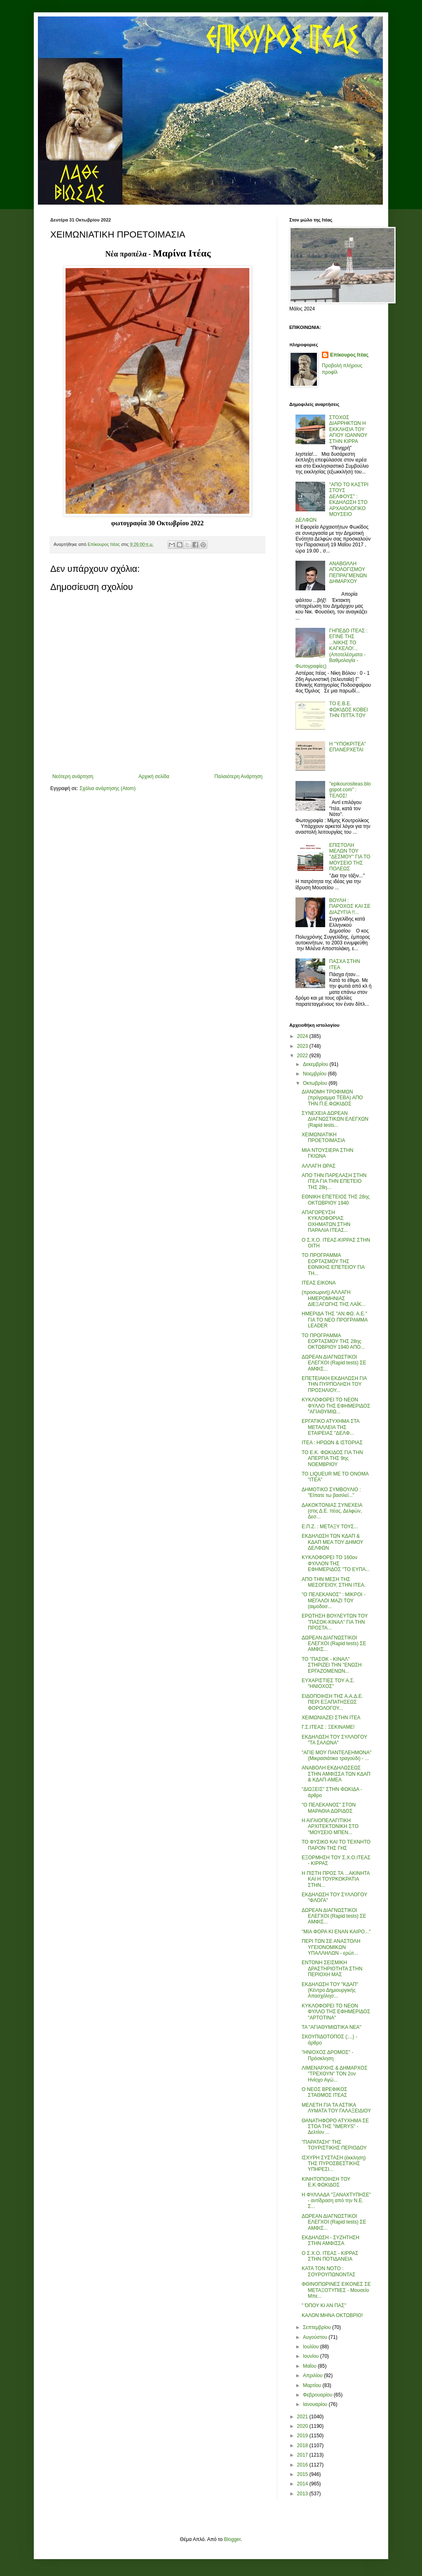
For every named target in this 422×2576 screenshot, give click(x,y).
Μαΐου (310, 2366)
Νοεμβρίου (315, 1074)
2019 (303, 2435)
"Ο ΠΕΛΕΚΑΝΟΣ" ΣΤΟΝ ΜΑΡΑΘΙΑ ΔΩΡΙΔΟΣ (329, 1808)
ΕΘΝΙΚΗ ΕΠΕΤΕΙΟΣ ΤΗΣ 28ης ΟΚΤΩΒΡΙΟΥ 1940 (336, 1199)
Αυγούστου (315, 2337)
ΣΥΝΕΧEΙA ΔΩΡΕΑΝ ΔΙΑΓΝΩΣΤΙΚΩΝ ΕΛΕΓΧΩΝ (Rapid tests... (335, 1119)
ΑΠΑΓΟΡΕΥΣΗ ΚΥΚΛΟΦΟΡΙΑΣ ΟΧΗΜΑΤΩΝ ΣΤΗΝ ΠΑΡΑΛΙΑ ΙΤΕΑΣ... (326, 1221)
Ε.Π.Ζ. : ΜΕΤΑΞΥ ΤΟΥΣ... (330, 1526)
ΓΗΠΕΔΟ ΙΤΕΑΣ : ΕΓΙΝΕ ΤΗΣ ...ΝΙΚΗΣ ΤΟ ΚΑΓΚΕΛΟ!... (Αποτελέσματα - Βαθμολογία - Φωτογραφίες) (331, 648)
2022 (303, 1055)
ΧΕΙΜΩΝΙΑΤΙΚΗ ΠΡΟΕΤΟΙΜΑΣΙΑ (323, 1137)
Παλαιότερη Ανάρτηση (238, 776)
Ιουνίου (311, 2356)
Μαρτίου (313, 2385)
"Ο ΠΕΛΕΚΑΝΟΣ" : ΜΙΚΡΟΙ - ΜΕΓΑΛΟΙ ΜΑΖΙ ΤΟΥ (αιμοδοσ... (334, 1600)
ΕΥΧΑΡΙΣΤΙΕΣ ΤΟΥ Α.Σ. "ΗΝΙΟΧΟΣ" (328, 1683)
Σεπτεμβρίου (317, 2327)
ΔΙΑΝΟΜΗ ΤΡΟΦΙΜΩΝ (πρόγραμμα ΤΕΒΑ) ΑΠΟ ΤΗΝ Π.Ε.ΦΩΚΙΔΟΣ (332, 1098)
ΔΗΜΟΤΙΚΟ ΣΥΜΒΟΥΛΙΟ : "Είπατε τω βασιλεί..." (331, 1492)
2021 (303, 2417)
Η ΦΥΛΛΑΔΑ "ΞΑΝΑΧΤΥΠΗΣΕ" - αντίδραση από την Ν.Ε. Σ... (336, 2201)
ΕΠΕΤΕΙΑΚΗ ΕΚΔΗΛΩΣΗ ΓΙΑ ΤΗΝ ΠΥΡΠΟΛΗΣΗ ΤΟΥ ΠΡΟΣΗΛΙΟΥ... (334, 1384)
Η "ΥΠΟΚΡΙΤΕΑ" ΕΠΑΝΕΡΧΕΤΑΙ (347, 747)
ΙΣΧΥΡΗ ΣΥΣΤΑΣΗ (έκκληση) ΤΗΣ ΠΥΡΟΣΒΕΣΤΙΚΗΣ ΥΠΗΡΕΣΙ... (334, 2164)
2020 (303, 2426)
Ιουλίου (311, 2347)
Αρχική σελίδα (153, 776)
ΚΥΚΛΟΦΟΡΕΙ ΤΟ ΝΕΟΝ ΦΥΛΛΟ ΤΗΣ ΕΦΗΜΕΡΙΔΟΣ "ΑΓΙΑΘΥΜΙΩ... (336, 1406)
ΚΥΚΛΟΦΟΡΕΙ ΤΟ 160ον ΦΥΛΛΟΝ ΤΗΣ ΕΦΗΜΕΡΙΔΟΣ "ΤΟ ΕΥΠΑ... (336, 1563)
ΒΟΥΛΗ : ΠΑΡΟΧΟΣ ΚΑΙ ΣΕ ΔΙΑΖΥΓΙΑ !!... (349, 906)
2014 (303, 2484)
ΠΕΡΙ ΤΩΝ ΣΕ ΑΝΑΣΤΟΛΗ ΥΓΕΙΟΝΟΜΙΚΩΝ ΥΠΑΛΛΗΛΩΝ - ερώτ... (331, 1947)
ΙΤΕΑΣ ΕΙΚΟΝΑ (318, 1283)
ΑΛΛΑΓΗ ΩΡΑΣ (318, 1166)
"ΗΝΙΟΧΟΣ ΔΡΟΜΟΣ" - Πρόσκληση (327, 2055)
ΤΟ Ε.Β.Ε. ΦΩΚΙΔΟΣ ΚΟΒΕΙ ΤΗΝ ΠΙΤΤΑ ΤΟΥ (348, 709)
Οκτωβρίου (315, 1083)
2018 (303, 2445)
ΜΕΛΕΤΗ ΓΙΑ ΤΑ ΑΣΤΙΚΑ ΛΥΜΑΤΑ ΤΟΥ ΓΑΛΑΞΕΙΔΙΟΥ (336, 2108)
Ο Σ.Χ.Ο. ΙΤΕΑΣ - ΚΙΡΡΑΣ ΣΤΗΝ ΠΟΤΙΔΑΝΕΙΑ (330, 2256)
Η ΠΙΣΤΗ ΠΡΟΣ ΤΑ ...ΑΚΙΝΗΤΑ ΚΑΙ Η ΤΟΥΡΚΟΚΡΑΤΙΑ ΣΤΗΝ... (336, 1879)
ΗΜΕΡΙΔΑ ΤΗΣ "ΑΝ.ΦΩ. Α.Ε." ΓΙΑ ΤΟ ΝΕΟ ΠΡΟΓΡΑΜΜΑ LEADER (335, 1320)
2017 (303, 2455)
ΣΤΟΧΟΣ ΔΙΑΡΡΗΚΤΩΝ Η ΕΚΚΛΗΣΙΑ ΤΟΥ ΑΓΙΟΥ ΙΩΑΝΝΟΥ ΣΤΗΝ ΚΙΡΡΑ (348, 429)
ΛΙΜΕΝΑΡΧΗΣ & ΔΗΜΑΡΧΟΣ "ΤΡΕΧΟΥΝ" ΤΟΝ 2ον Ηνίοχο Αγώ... (335, 2074)
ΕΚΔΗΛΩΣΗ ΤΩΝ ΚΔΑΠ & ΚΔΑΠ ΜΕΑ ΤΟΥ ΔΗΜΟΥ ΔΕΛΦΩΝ (332, 1542)
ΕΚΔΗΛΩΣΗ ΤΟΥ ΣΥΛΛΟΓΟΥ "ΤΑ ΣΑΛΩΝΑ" (334, 1740)
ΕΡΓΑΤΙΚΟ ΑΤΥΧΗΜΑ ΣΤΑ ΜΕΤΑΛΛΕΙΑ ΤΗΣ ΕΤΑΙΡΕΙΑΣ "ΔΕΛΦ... (330, 1427)
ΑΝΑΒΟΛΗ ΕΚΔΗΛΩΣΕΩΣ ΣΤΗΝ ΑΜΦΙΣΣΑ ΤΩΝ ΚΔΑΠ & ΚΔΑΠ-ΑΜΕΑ (336, 1774)
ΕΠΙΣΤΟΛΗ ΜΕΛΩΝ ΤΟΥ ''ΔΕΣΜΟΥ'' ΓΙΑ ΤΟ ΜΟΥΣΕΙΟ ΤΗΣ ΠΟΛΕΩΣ (349, 857)
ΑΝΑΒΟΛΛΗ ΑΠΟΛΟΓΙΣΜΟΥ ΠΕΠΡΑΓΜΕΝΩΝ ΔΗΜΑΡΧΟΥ (348, 572)
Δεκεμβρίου (316, 1064)
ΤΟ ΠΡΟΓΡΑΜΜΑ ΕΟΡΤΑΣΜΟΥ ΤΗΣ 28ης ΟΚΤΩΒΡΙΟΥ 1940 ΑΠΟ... (333, 1341)
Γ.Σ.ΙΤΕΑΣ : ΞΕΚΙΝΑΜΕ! (328, 1727)
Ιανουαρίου (316, 2404)
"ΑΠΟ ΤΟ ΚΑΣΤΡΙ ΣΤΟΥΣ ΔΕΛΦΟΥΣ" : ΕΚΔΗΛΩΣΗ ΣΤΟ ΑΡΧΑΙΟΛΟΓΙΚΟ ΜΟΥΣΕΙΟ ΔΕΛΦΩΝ (331, 502)
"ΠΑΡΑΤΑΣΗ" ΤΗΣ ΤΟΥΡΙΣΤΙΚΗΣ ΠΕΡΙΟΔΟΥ (334, 2145)
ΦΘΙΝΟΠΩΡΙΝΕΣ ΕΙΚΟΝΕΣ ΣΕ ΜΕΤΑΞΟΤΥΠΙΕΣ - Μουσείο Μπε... (336, 2290)
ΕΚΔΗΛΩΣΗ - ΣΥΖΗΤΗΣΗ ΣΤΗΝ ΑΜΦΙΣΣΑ (330, 2240)
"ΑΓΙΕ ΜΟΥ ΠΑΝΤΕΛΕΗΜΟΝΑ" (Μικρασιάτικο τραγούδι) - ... (336, 1755)
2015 (303, 2474)
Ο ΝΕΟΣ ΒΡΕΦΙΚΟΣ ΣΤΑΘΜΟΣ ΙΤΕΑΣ (324, 2092)
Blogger (232, 2539)
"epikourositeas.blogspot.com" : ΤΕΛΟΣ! (350, 790)
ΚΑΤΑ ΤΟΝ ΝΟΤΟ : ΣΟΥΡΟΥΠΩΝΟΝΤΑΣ (329, 2271)
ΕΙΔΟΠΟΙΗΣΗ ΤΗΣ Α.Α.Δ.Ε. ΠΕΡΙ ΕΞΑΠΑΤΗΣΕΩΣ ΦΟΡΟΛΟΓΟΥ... (332, 1702)
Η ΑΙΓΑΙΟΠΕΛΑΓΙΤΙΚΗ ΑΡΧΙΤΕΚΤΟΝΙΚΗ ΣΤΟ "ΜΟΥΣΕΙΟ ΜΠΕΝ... (330, 1826)
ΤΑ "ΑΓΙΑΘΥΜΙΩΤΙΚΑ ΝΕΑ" (331, 2027)
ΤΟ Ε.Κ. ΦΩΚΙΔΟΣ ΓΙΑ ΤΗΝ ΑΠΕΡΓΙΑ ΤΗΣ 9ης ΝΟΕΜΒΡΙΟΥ (332, 1458)
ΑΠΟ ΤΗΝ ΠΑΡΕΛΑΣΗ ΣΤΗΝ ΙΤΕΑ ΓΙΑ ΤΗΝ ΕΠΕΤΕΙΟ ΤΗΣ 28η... (334, 1181)
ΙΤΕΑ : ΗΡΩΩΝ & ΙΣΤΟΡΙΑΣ (332, 1442)
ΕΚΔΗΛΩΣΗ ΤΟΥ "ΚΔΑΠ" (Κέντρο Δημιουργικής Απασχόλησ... (330, 1990)
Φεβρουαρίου (318, 2395)
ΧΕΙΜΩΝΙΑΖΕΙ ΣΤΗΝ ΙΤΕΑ (331, 1717)
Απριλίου (313, 2375)
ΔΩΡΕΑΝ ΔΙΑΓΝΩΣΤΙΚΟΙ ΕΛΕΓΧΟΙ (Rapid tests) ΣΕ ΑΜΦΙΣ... (334, 1363)
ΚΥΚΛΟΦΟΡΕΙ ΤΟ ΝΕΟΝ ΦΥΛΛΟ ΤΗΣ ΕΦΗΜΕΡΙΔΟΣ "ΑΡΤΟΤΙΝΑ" (336, 2012)
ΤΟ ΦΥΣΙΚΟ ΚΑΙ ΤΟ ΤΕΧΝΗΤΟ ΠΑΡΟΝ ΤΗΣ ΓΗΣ (336, 1845)
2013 (303, 2494)
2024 (303, 1036)
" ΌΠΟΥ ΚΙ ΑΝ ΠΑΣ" (324, 2305)
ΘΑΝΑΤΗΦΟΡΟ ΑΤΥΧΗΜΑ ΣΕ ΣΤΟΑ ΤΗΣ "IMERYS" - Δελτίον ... (335, 2126)
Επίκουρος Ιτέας (349, 355)
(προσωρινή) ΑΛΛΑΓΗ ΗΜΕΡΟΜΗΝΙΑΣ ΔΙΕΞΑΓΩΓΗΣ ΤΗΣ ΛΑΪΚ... (334, 1298)
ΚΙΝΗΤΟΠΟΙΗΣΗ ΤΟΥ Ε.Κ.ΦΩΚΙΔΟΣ (326, 2182)
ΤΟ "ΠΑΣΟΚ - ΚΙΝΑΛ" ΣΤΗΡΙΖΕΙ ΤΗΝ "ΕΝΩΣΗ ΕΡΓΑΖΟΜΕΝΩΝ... (332, 1665)
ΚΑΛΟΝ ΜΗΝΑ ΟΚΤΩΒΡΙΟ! (332, 2315)
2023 (303, 1046)
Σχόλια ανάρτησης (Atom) (108, 788)
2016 (303, 2465)
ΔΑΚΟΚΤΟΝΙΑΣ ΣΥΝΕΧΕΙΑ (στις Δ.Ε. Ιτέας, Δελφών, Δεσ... (332, 1511)
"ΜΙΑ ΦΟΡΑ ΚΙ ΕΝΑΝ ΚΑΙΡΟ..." (336, 1932)
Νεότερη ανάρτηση (72, 776)
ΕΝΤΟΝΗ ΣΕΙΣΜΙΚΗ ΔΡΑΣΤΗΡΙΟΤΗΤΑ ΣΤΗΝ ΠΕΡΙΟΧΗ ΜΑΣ (332, 1968)
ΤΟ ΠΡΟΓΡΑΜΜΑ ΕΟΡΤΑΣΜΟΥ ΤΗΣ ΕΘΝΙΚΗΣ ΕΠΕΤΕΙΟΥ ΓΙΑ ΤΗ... (333, 1264)
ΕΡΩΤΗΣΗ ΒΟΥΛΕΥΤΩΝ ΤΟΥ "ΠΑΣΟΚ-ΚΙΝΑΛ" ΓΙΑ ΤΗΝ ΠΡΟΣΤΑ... (335, 1622)
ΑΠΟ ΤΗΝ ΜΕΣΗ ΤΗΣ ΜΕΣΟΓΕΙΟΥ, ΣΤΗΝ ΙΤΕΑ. (334, 1582)
